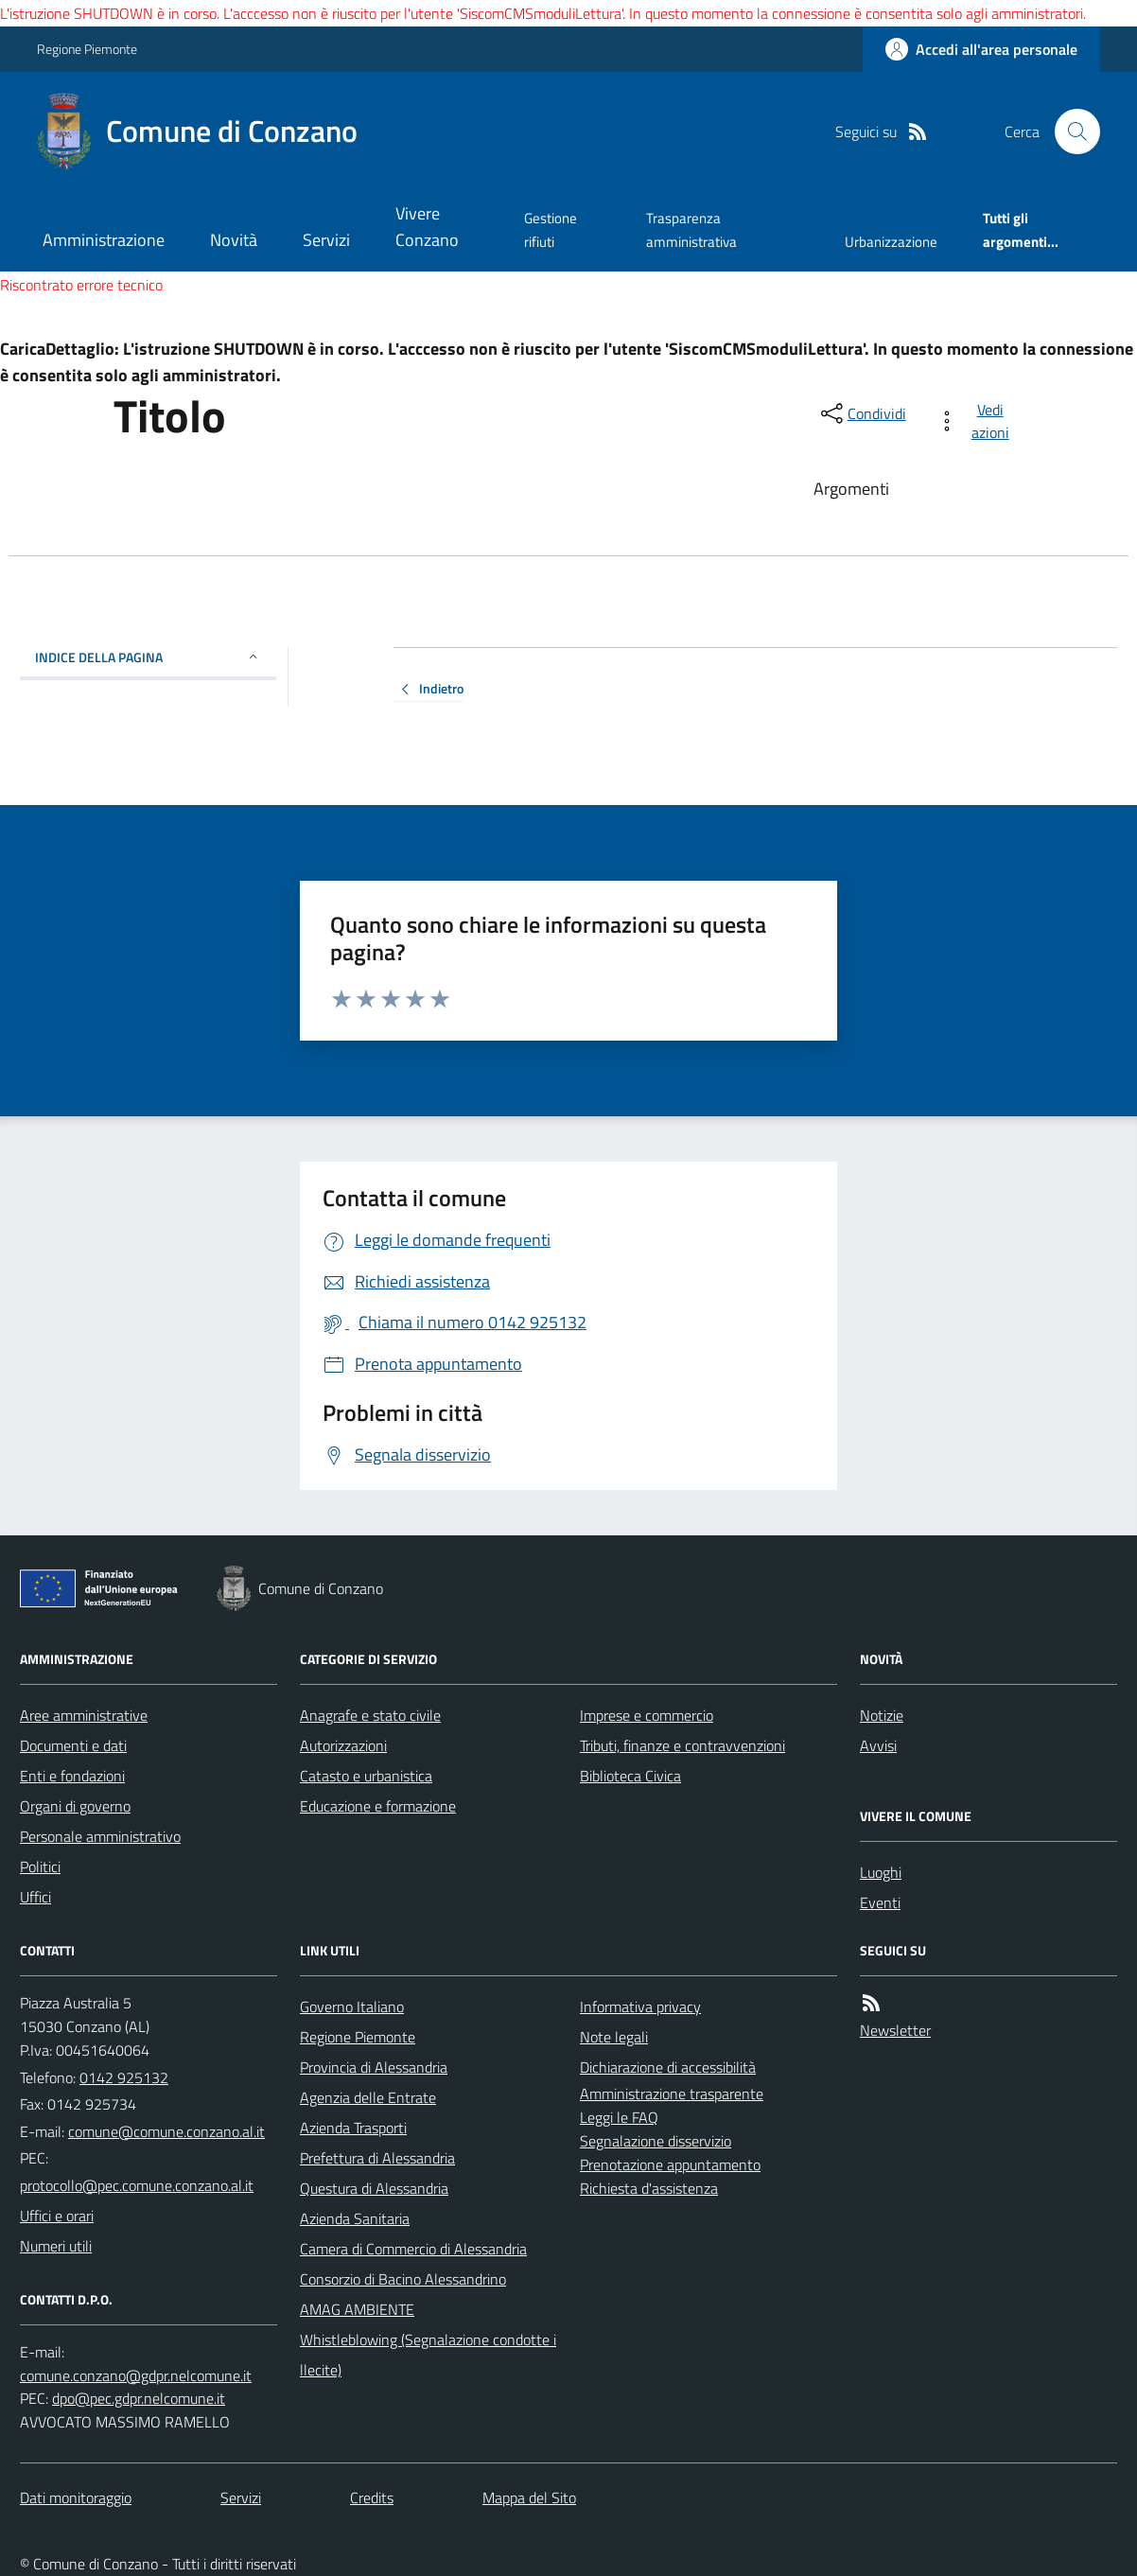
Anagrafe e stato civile (370, 1715)
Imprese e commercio (646, 1715)
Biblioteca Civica (630, 1775)
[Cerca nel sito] (1070, 131)
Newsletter (895, 2030)
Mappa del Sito (529, 2497)
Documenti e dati (73, 1745)
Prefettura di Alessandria (377, 2158)
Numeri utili (56, 2245)
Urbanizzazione (891, 242)
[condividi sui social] (861, 413)
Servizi (326, 240)
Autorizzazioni (343, 1745)
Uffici (35, 1896)
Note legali (614, 2036)
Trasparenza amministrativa (691, 229)
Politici (40, 1866)
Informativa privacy (640, 2006)
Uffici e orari (57, 2215)
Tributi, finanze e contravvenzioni (682, 1745)
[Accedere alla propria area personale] (981, 49)
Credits (372, 2497)
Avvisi (878, 1745)
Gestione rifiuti (550, 229)
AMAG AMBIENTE (357, 2309)
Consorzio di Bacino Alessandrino (403, 2279)
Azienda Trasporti (353, 2127)
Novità (233, 240)
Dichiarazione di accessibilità (668, 2067)
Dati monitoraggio (75, 2497)
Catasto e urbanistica (366, 1775)
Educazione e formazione (378, 1806)
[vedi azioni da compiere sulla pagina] (976, 421)
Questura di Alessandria (374, 2188)
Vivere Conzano (427, 227)
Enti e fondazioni (72, 1775)
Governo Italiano (352, 2006)
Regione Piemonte (87, 49)
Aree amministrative (84, 1715)
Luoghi (880, 1872)
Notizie (881, 1715)
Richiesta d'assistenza (649, 2188)
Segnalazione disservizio (655, 2140)
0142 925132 (123, 2077)
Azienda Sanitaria (355, 2218)
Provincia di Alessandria (373, 2067)
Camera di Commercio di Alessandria (413, 2248)
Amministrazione (104, 240)
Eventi (880, 1902)
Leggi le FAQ (619, 2117)
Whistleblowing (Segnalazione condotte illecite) (428, 2354)
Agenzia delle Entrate (368, 2097)
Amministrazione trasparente (671, 2093)
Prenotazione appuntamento (670, 2164)
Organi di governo (75, 1806)
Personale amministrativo (100, 1836)
